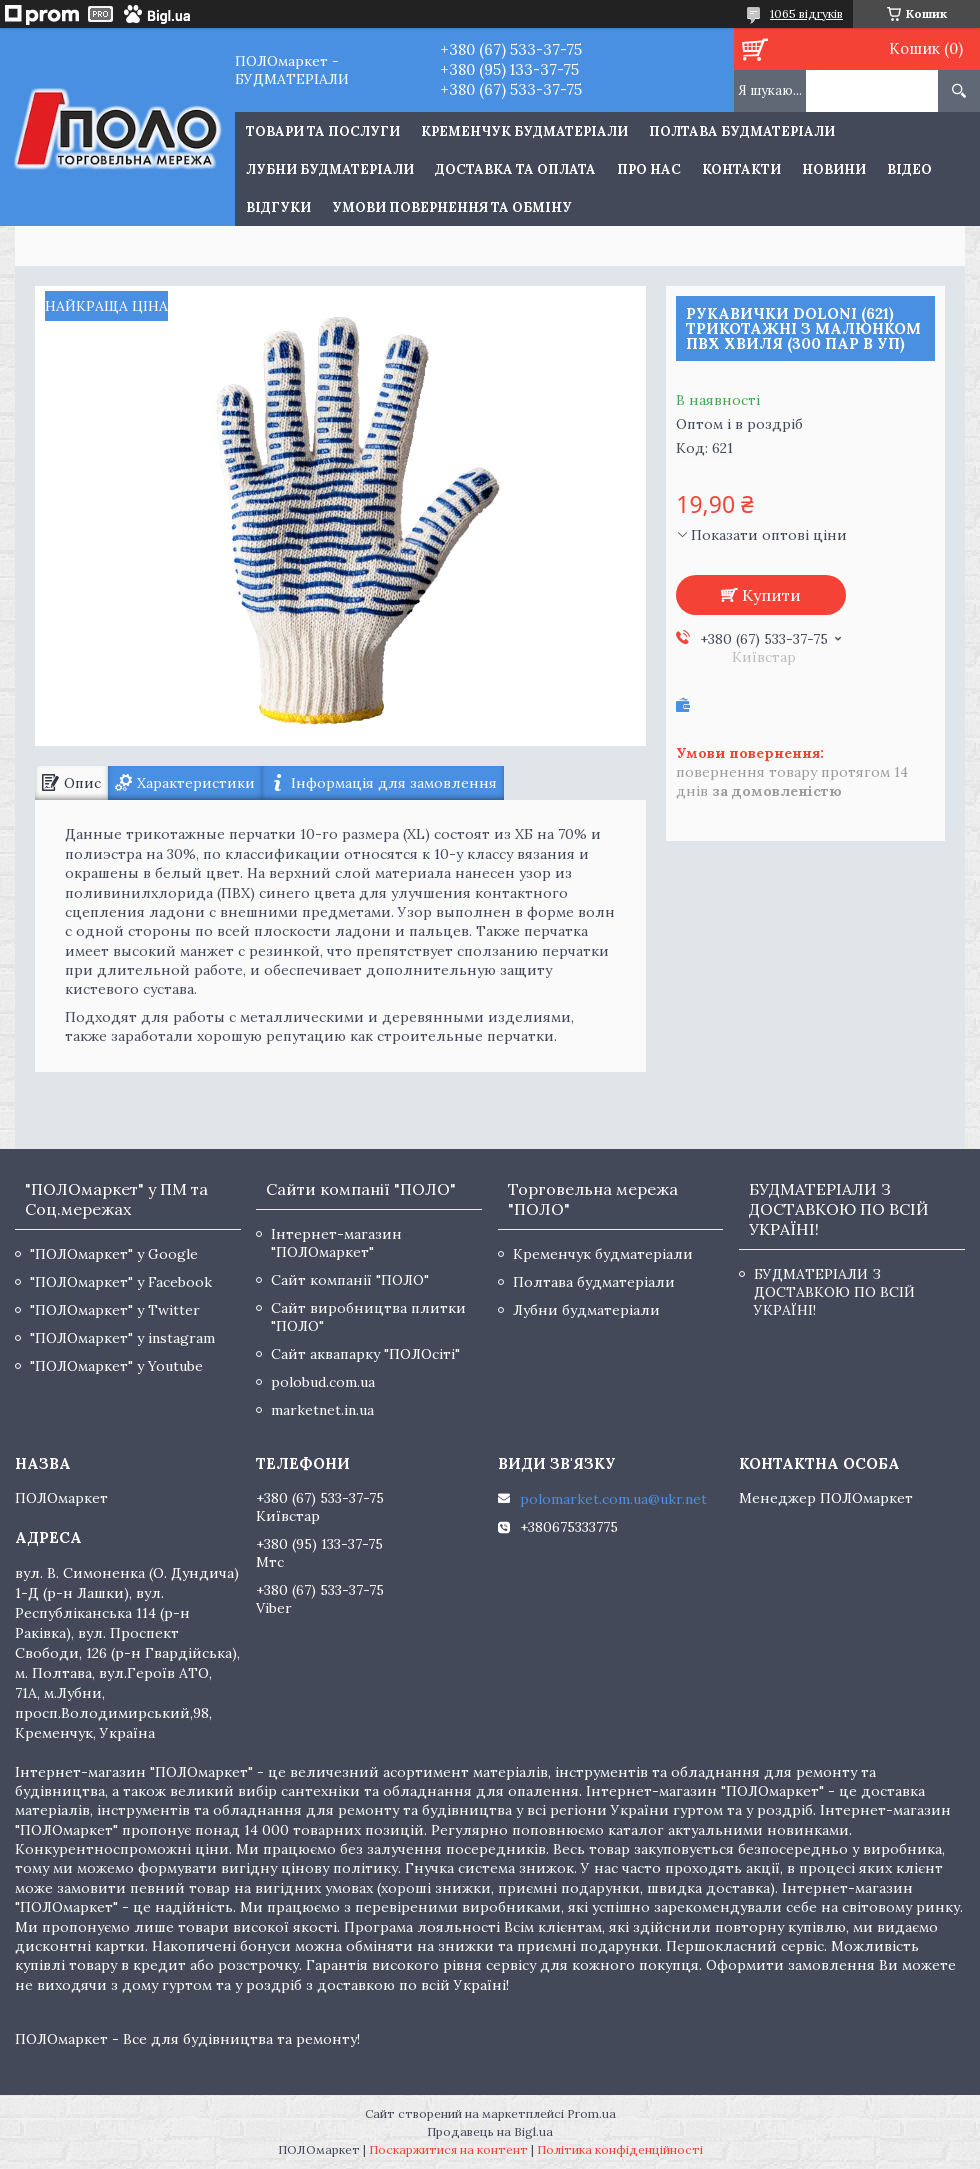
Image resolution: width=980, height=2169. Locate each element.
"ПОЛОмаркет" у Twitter (115, 1310)
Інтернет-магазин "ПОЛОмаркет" (336, 1243)
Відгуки (278, 207)
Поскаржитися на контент (448, 2149)
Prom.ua (591, 2113)
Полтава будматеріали (742, 131)
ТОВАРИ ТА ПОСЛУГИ (323, 131)
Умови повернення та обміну (452, 207)
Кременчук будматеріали (524, 131)
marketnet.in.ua (322, 1410)
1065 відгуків (806, 13)
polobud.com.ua (323, 1382)
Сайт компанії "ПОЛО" (350, 1280)
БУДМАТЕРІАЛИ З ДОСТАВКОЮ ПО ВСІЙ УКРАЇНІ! (834, 1292)
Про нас (649, 169)
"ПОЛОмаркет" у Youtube (116, 1366)
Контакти (741, 169)
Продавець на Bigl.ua (490, 2131)
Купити (771, 595)
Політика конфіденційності (620, 2149)
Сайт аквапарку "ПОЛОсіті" (365, 1354)
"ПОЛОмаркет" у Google (114, 1254)
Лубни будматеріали (330, 169)
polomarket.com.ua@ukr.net (613, 1499)
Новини (834, 169)
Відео (909, 169)
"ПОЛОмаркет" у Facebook (121, 1282)
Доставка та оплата (515, 169)
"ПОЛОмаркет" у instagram (122, 1338)
